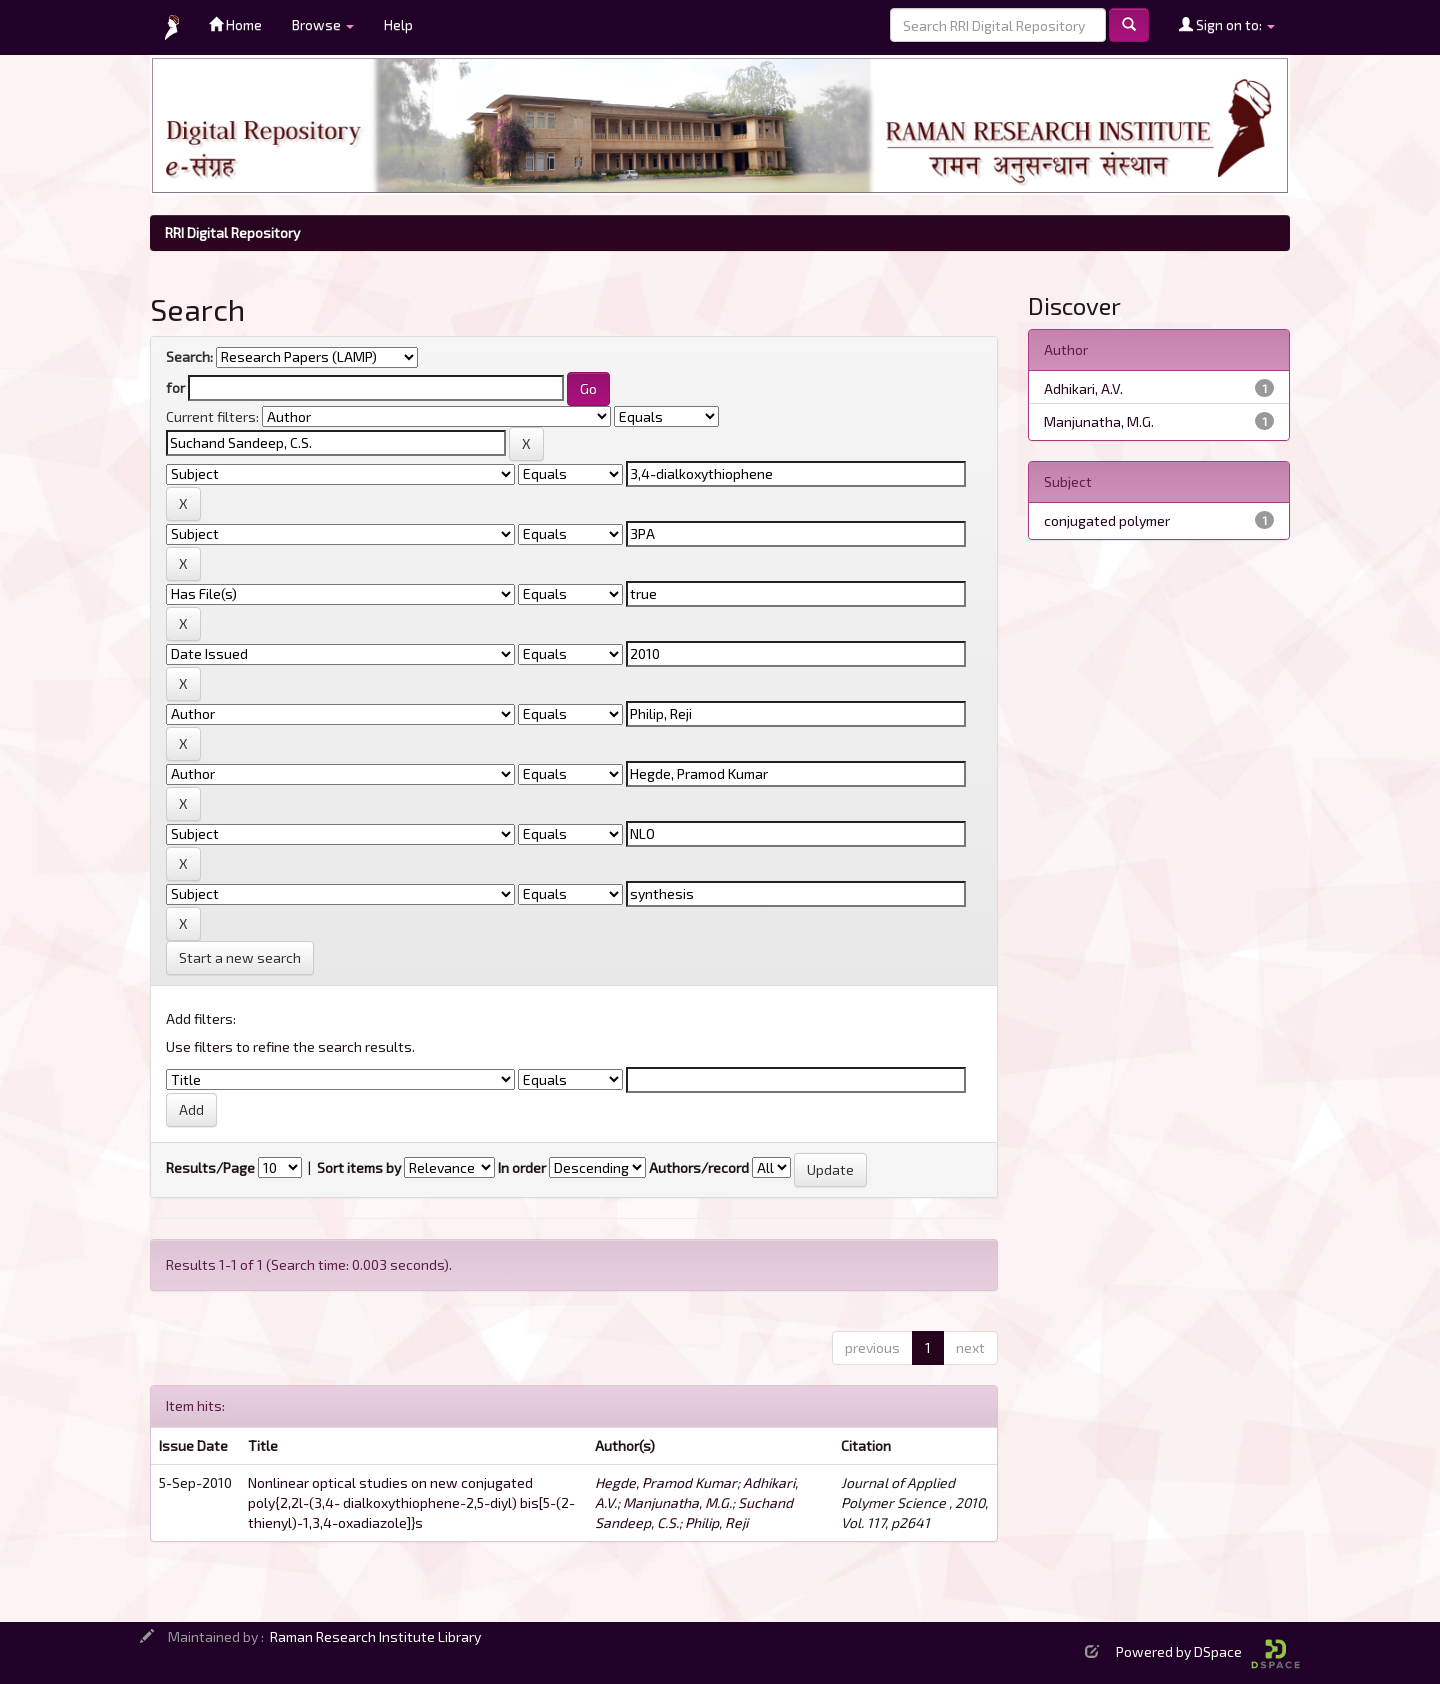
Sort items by (359, 1167)
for (175, 387)
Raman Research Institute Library (375, 1636)
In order (522, 1167)
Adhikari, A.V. (1083, 388)
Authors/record (699, 1167)
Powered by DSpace (1208, 1651)
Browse (323, 24)
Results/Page (210, 1167)
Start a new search (240, 957)
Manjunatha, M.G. (677, 1502)
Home (235, 24)
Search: (189, 356)
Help (398, 24)
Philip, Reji (716, 1522)
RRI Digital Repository (232, 232)
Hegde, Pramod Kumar (666, 1482)
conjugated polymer (1107, 520)
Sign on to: (1227, 24)
